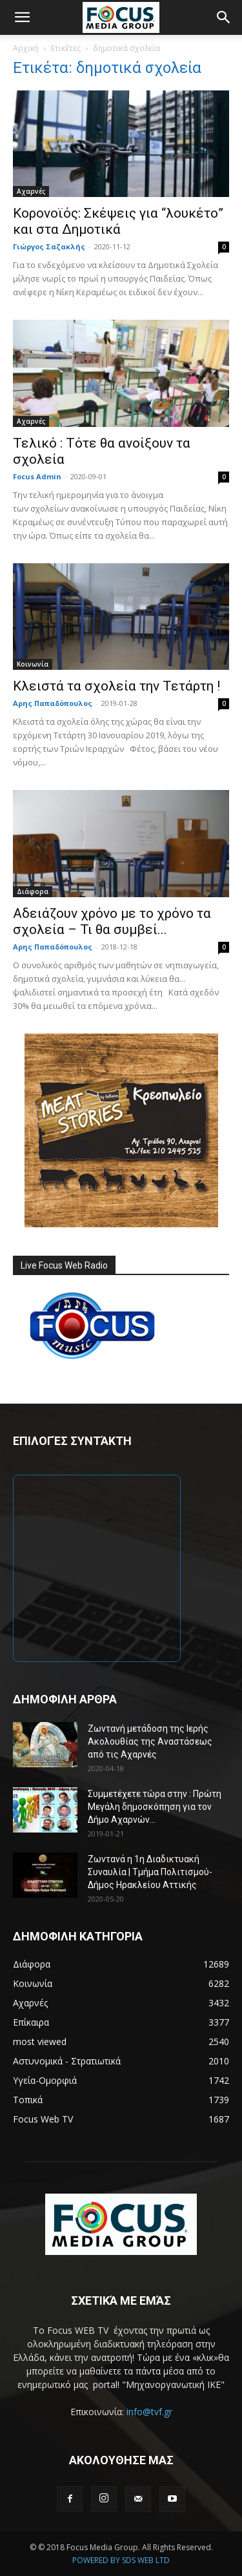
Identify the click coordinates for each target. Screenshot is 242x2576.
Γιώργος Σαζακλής (49, 246)
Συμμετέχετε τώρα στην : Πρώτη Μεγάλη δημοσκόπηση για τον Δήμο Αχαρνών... (154, 1807)
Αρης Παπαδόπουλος (52, 703)
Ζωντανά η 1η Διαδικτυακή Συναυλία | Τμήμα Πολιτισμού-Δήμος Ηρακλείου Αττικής (150, 1872)
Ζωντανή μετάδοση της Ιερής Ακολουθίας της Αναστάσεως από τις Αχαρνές (150, 1741)
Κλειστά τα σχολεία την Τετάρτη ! (116, 686)
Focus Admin (37, 476)
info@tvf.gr (149, 2411)
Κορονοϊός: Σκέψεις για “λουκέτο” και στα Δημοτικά (118, 221)
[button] (22, 17)
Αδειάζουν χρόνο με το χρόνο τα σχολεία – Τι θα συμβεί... (112, 921)
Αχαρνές (31, 191)
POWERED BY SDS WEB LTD (121, 2560)
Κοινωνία (32, 664)
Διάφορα (32, 891)
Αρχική (26, 48)
